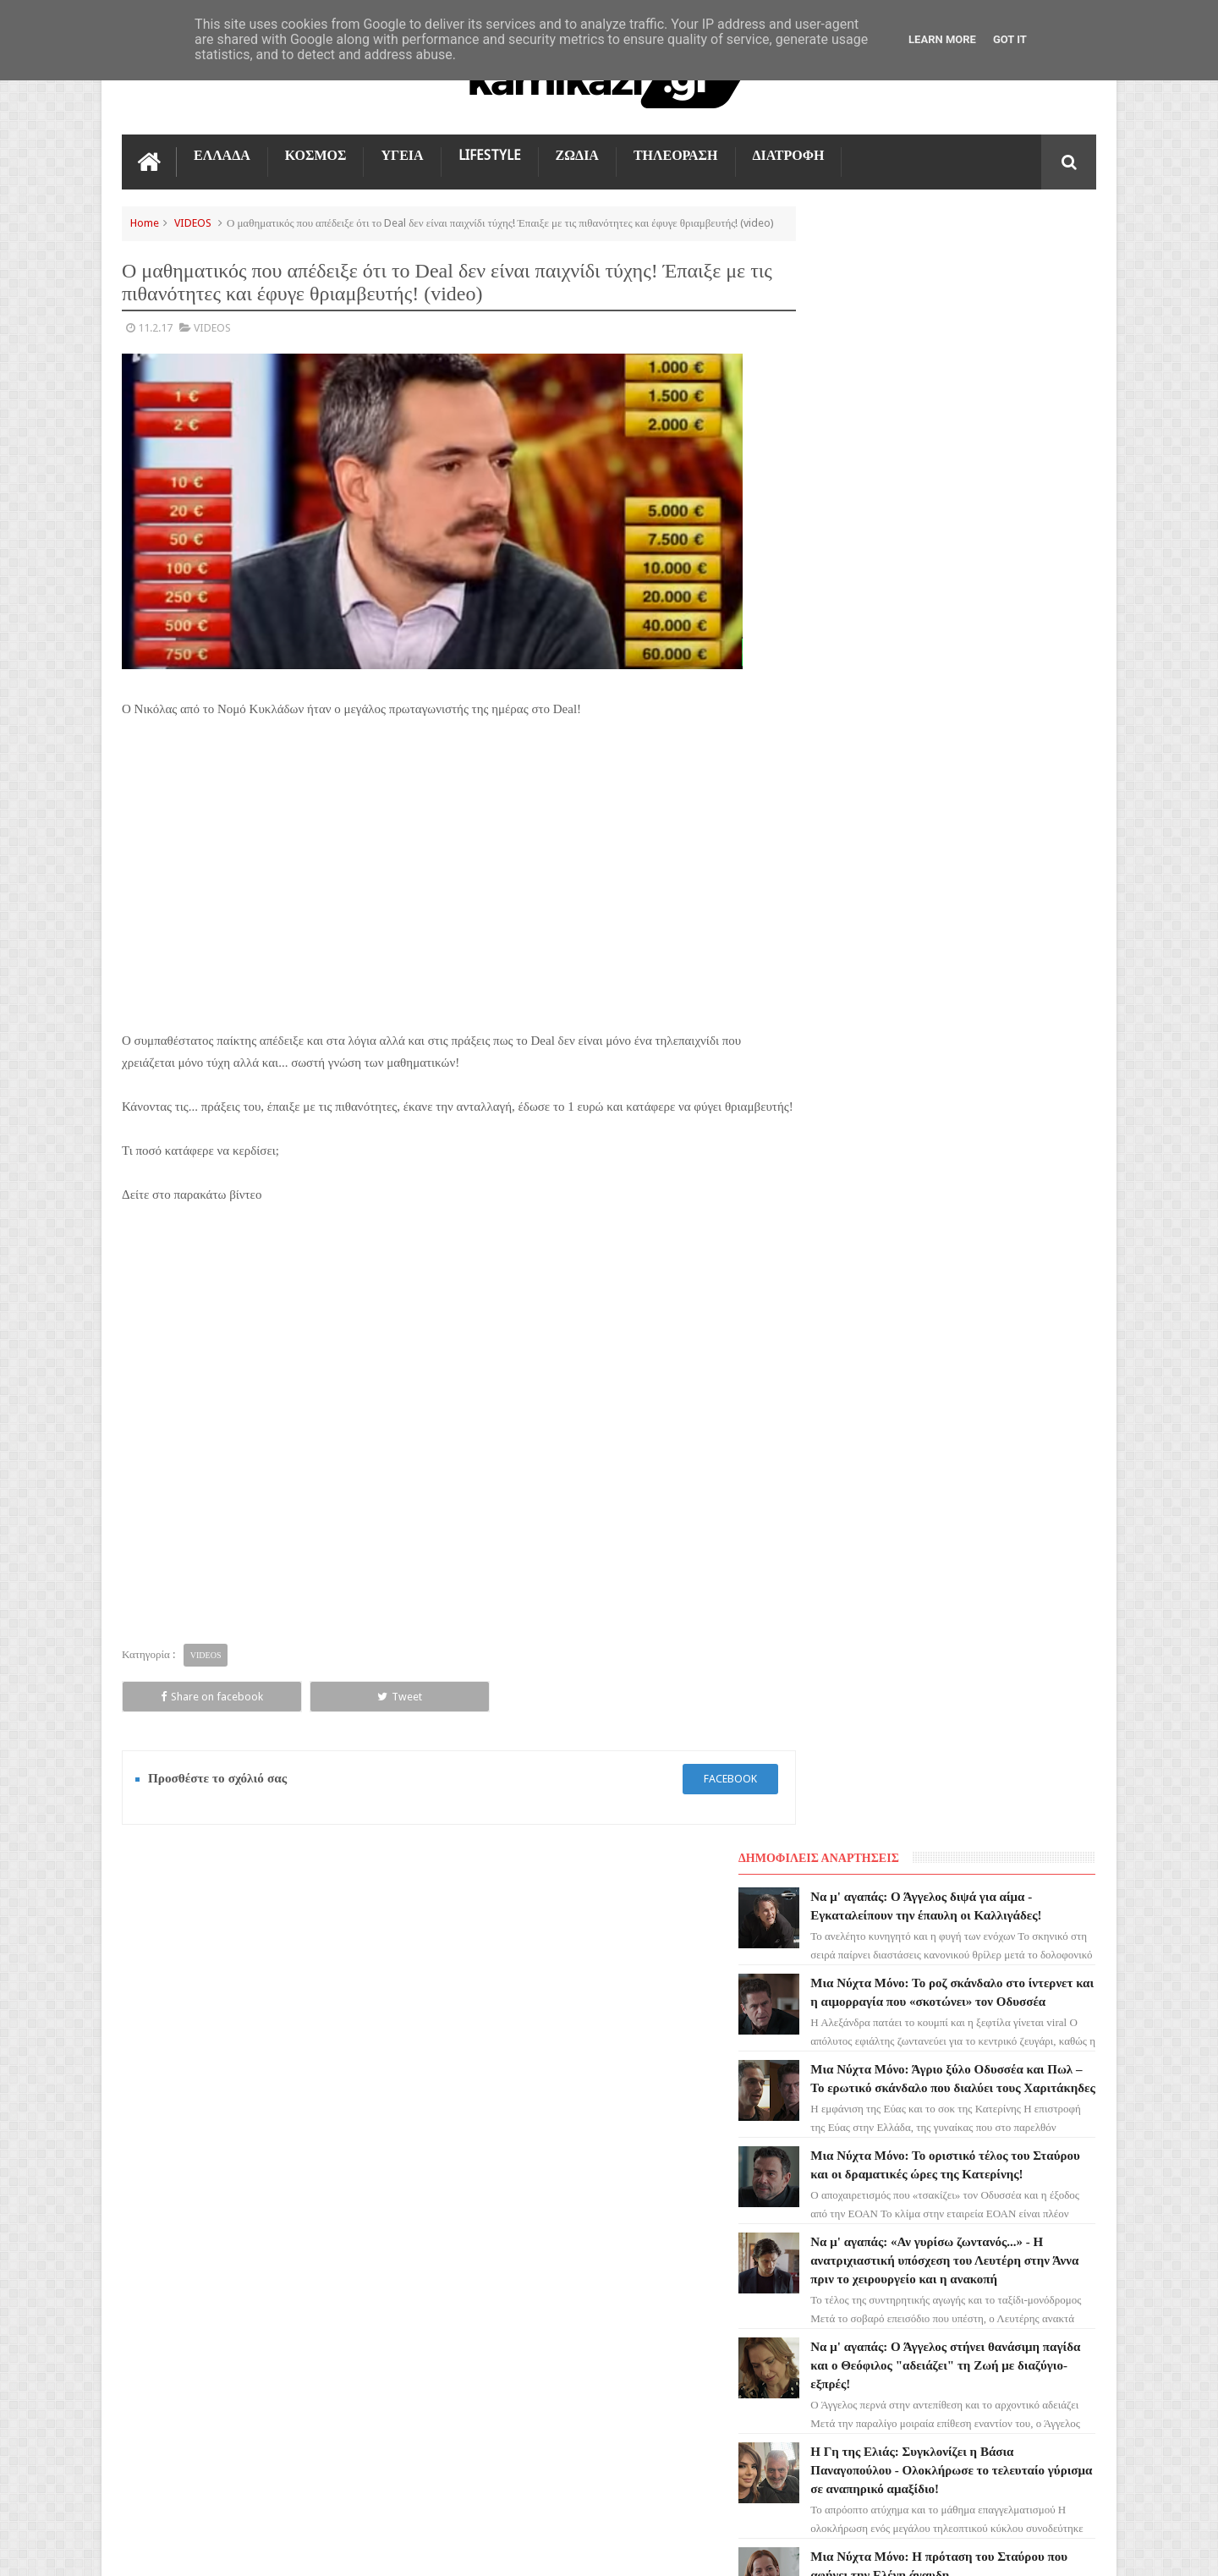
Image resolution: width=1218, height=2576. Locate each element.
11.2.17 (155, 344)
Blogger (953, 2549)
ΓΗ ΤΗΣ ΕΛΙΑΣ (167, 2073)
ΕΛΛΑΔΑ (222, 154)
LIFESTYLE (489, 154)
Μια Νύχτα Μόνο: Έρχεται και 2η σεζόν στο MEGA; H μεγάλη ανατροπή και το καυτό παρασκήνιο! (984, 1234)
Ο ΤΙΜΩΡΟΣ (161, 2165)
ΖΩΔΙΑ (577, 154)
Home (144, 221)
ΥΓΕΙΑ (402, 154)
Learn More (942, 39)
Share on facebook (183, 1717)
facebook (699, 1799)
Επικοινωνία (1051, 1920)
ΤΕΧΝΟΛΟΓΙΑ (166, 2256)
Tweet (312, 1717)
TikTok (150, 2195)
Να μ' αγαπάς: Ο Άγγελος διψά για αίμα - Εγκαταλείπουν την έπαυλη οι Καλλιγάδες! (983, 271)
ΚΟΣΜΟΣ (316, 154)
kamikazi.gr (257, 2549)
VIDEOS (192, 221)
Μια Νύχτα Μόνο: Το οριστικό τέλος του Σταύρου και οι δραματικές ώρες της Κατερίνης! (985, 586)
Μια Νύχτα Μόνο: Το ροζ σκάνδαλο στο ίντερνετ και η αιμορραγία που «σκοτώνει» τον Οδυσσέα (983, 376)
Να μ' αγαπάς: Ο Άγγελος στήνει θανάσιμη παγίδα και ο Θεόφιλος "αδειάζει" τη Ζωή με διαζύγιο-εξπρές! (982, 814)
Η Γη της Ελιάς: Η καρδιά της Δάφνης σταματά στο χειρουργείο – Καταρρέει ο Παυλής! (984, 1129)
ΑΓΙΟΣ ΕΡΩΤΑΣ (169, 2104)
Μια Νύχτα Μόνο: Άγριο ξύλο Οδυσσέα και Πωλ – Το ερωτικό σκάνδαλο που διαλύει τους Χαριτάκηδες (982, 481)
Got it (1010, 39)
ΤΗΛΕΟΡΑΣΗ (676, 154)
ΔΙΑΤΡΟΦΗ (789, 154)
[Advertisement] (443, 898)
